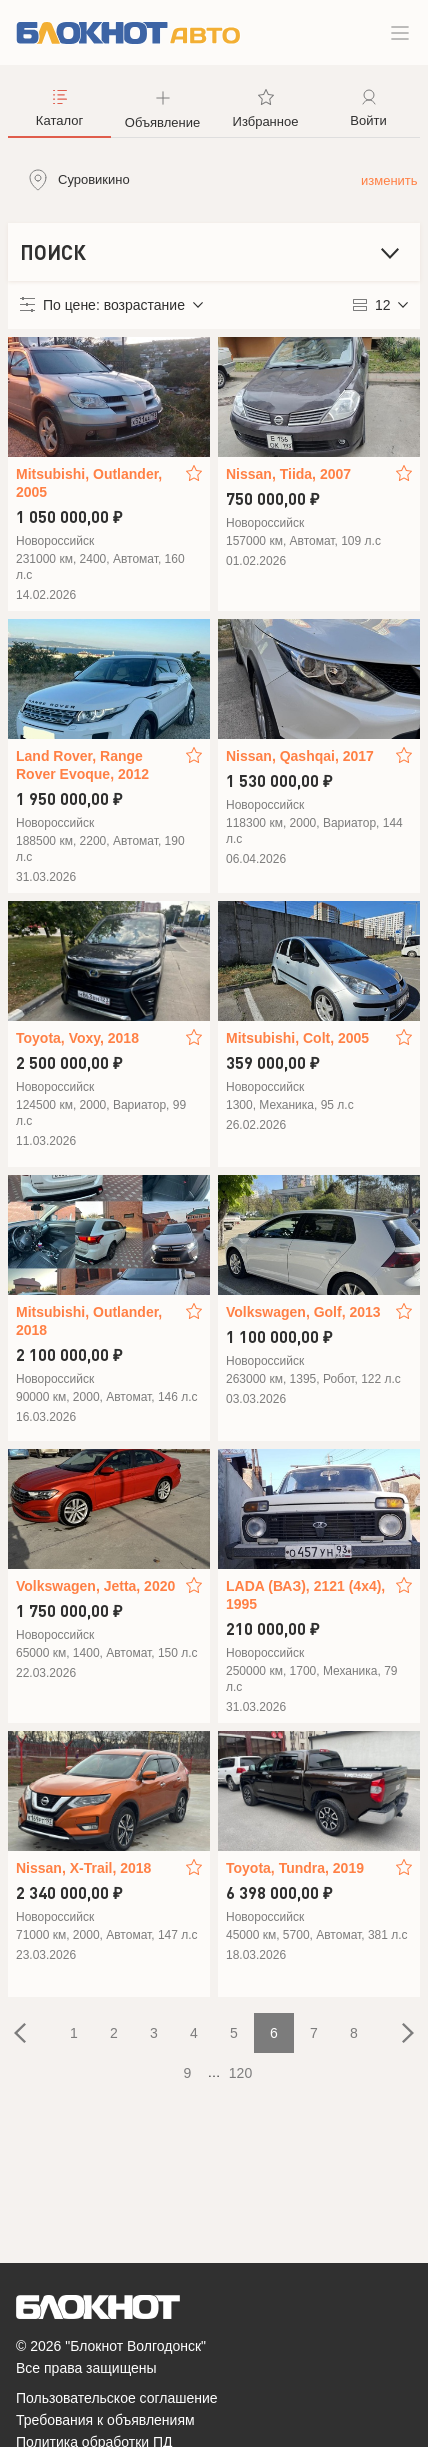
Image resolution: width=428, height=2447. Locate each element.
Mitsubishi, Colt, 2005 (297, 1038)
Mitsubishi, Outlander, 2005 (89, 483)
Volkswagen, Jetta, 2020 (95, 1586)
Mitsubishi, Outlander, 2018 (89, 1321)
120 (240, 2073)
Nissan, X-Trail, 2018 (83, 1868)
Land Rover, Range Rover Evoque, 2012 (82, 765)
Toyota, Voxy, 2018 (77, 1038)
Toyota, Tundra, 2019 (295, 1868)
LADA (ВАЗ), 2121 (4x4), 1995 (305, 1595)
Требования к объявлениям (105, 2420)
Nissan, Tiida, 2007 (288, 474)
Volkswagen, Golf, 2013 (303, 1312)
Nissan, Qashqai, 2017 (300, 756)
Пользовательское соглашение (117, 2398)
